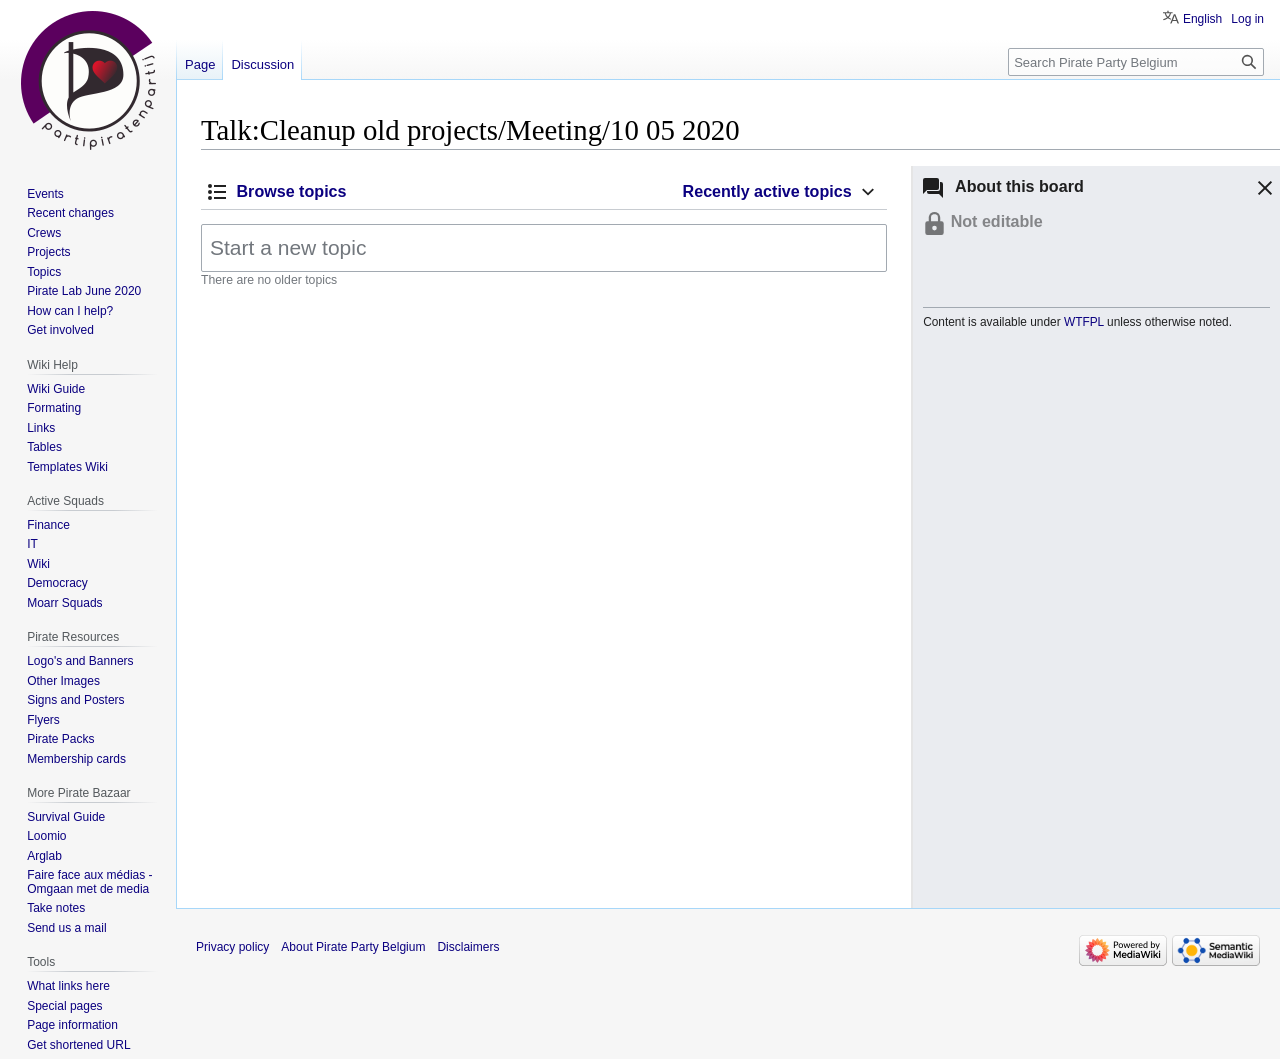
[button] (1262, 191)
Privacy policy (232, 947)
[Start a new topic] (544, 248)
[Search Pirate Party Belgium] (1136, 62)
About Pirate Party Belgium (353, 947)
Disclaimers (468, 947)
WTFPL (1084, 322)
